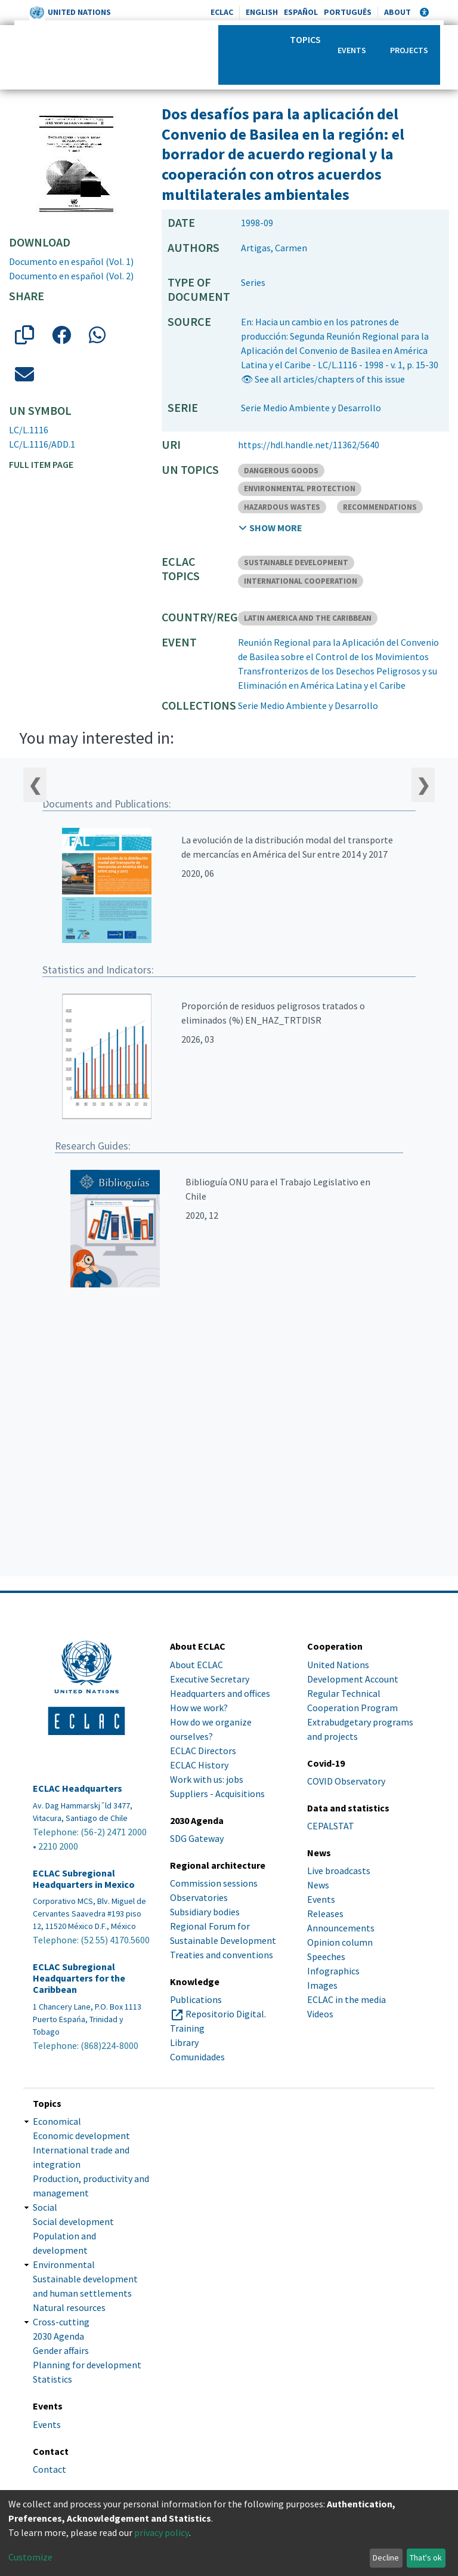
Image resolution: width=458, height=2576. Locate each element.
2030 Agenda (58, 2336)
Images (322, 1985)
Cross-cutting (61, 2322)
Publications (196, 1999)
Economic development (81, 2135)
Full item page (41, 464)
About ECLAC (196, 1665)
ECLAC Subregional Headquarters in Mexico (84, 1879)
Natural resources (69, 2307)
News (318, 1885)
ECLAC (222, 12)
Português (348, 12)
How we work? (199, 1708)
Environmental (64, 2264)
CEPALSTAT (330, 1826)
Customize (30, 2557)
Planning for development (87, 2365)
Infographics (333, 1971)
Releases (325, 1913)
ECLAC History (199, 1765)
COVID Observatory (346, 1781)
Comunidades (197, 2057)
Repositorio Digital (224, 2014)
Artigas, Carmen (274, 248)
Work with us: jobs (206, 1779)
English (262, 12)
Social (45, 2207)
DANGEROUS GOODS (281, 471)
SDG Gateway (197, 1838)
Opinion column (340, 1942)
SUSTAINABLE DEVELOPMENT (296, 562)
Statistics (52, 2379)
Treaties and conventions (221, 1955)
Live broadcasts (338, 1870)
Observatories (199, 1897)
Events (352, 50)
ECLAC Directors (203, 1751)
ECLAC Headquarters (77, 1788)
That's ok (426, 2557)
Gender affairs (61, 2350)
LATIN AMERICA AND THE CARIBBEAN (308, 618)
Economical (57, 2121)
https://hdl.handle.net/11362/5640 (308, 445)
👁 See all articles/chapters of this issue (323, 379)
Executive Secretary (209, 1679)
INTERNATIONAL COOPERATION (300, 581)
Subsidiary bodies (205, 1912)
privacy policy (161, 2532)
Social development (73, 2221)
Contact (49, 2469)
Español (301, 12)
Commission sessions (214, 1883)
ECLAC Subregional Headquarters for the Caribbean (79, 1978)
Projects (409, 50)
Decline (386, 2557)
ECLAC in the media (346, 1999)
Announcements (341, 1928)
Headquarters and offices (220, 1693)
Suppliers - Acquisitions (217, 1793)
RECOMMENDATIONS (380, 507)
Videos (320, 2014)
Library (184, 2042)
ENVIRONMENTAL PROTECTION (299, 488)
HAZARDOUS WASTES (282, 507)
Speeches (326, 1956)
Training (187, 2028)
